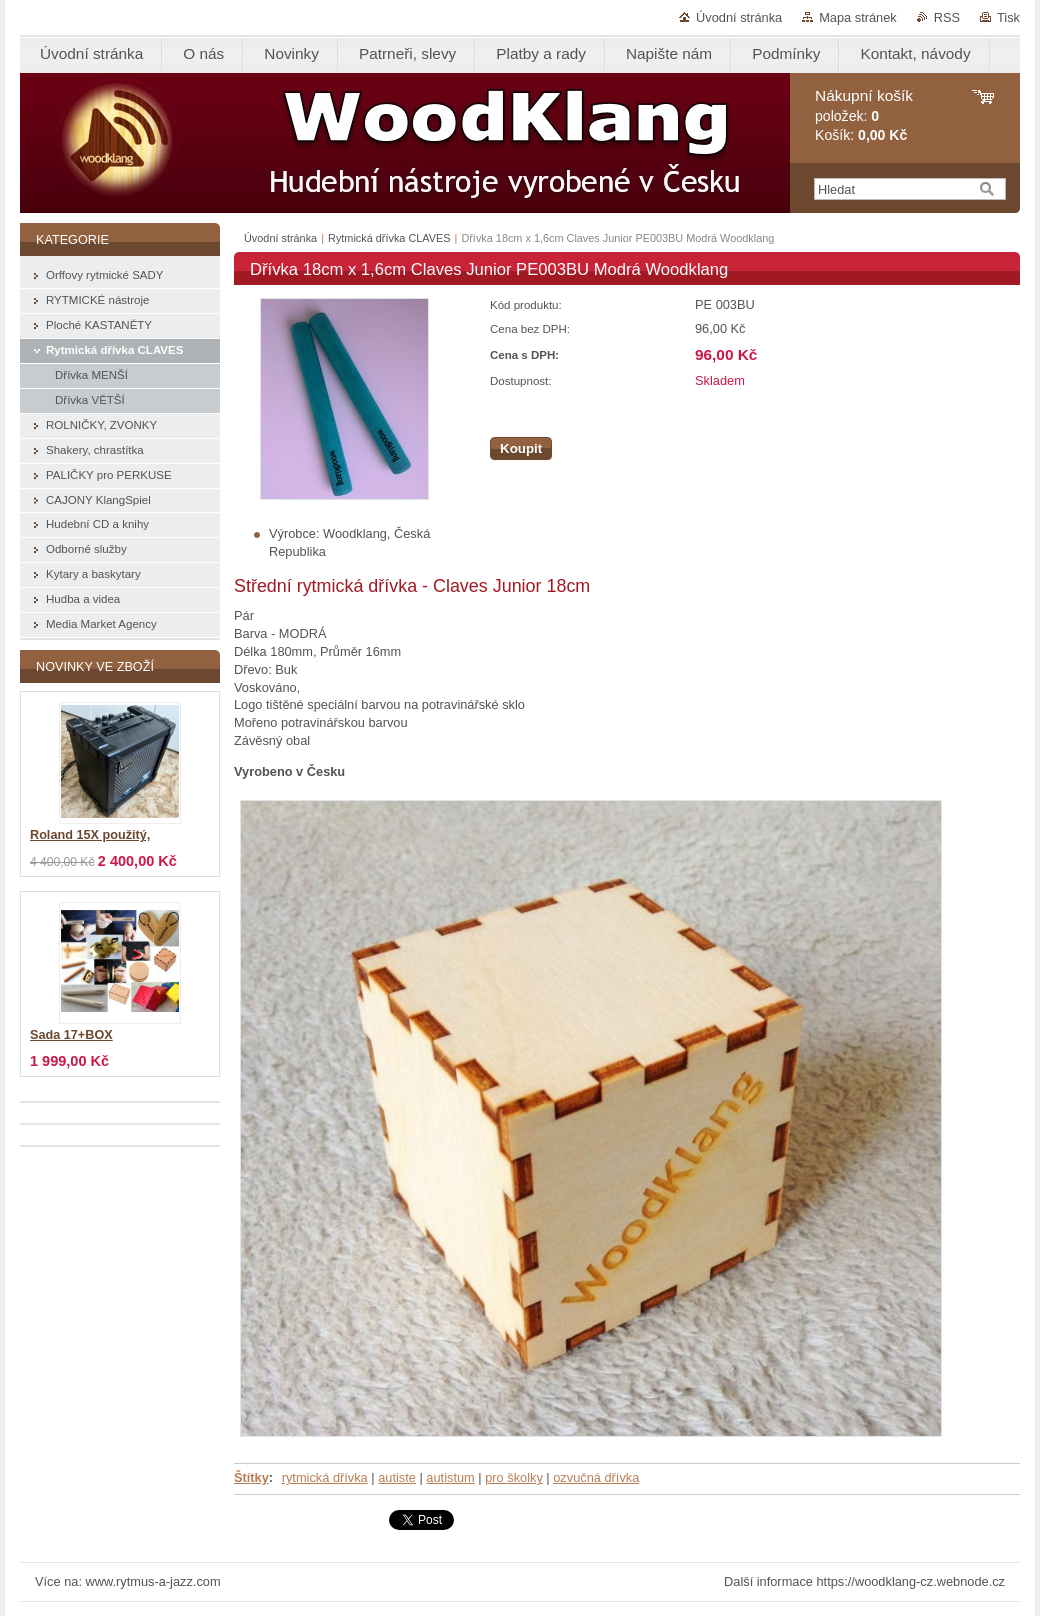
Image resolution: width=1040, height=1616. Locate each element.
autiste (397, 1477)
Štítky (251, 1477)
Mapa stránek (858, 17)
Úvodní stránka (739, 17)
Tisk (1008, 17)
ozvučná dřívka (596, 1477)
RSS (947, 17)
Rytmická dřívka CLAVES (389, 238)
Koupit (521, 448)
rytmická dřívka (325, 1477)
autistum (450, 1477)
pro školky (514, 1477)
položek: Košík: (864, 115)
